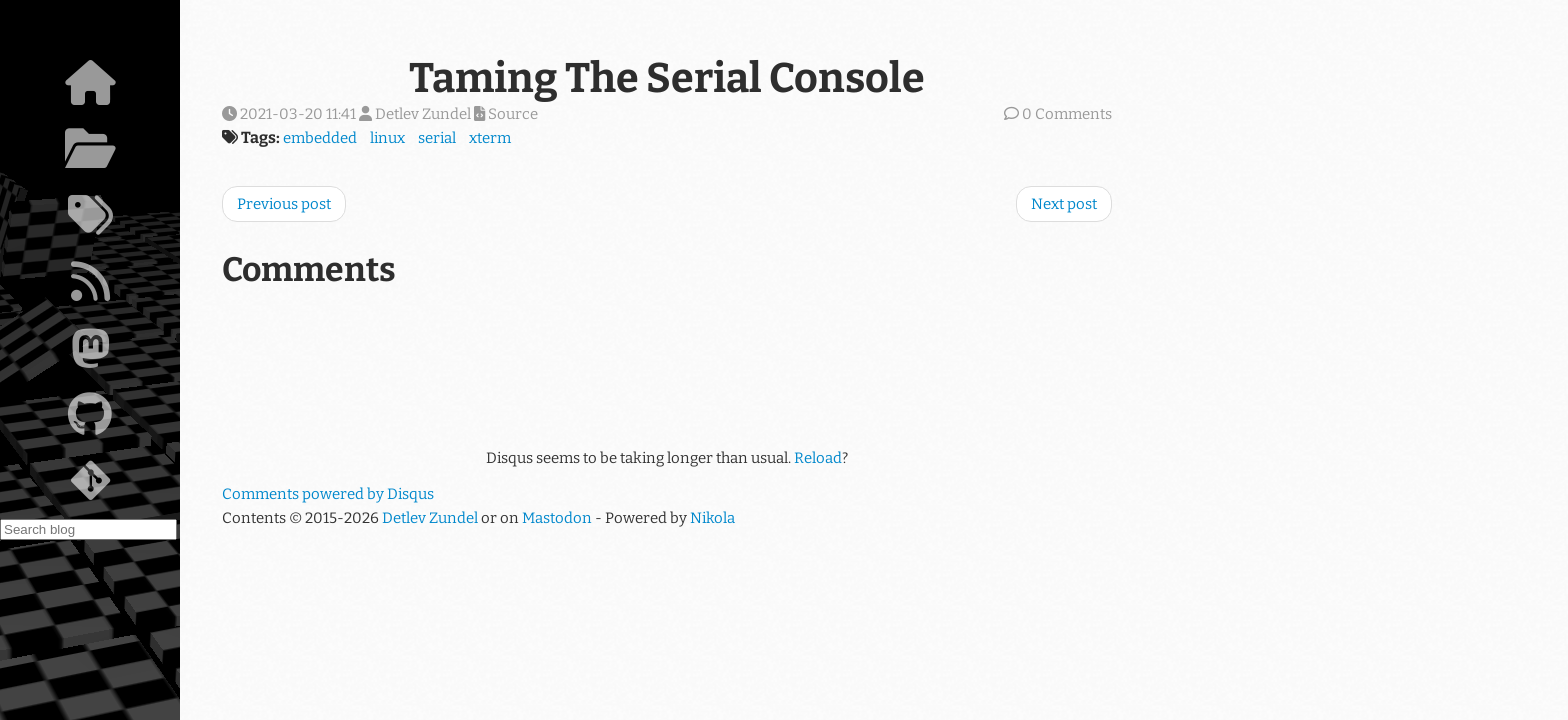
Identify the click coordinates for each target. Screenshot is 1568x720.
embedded (320, 138)
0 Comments (1067, 114)
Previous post (284, 204)
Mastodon (557, 518)
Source (506, 114)
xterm (490, 138)
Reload (818, 458)
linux (387, 138)
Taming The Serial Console (667, 78)
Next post (1064, 204)
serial (437, 138)
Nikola (712, 518)
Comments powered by (328, 494)
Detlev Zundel (430, 518)
